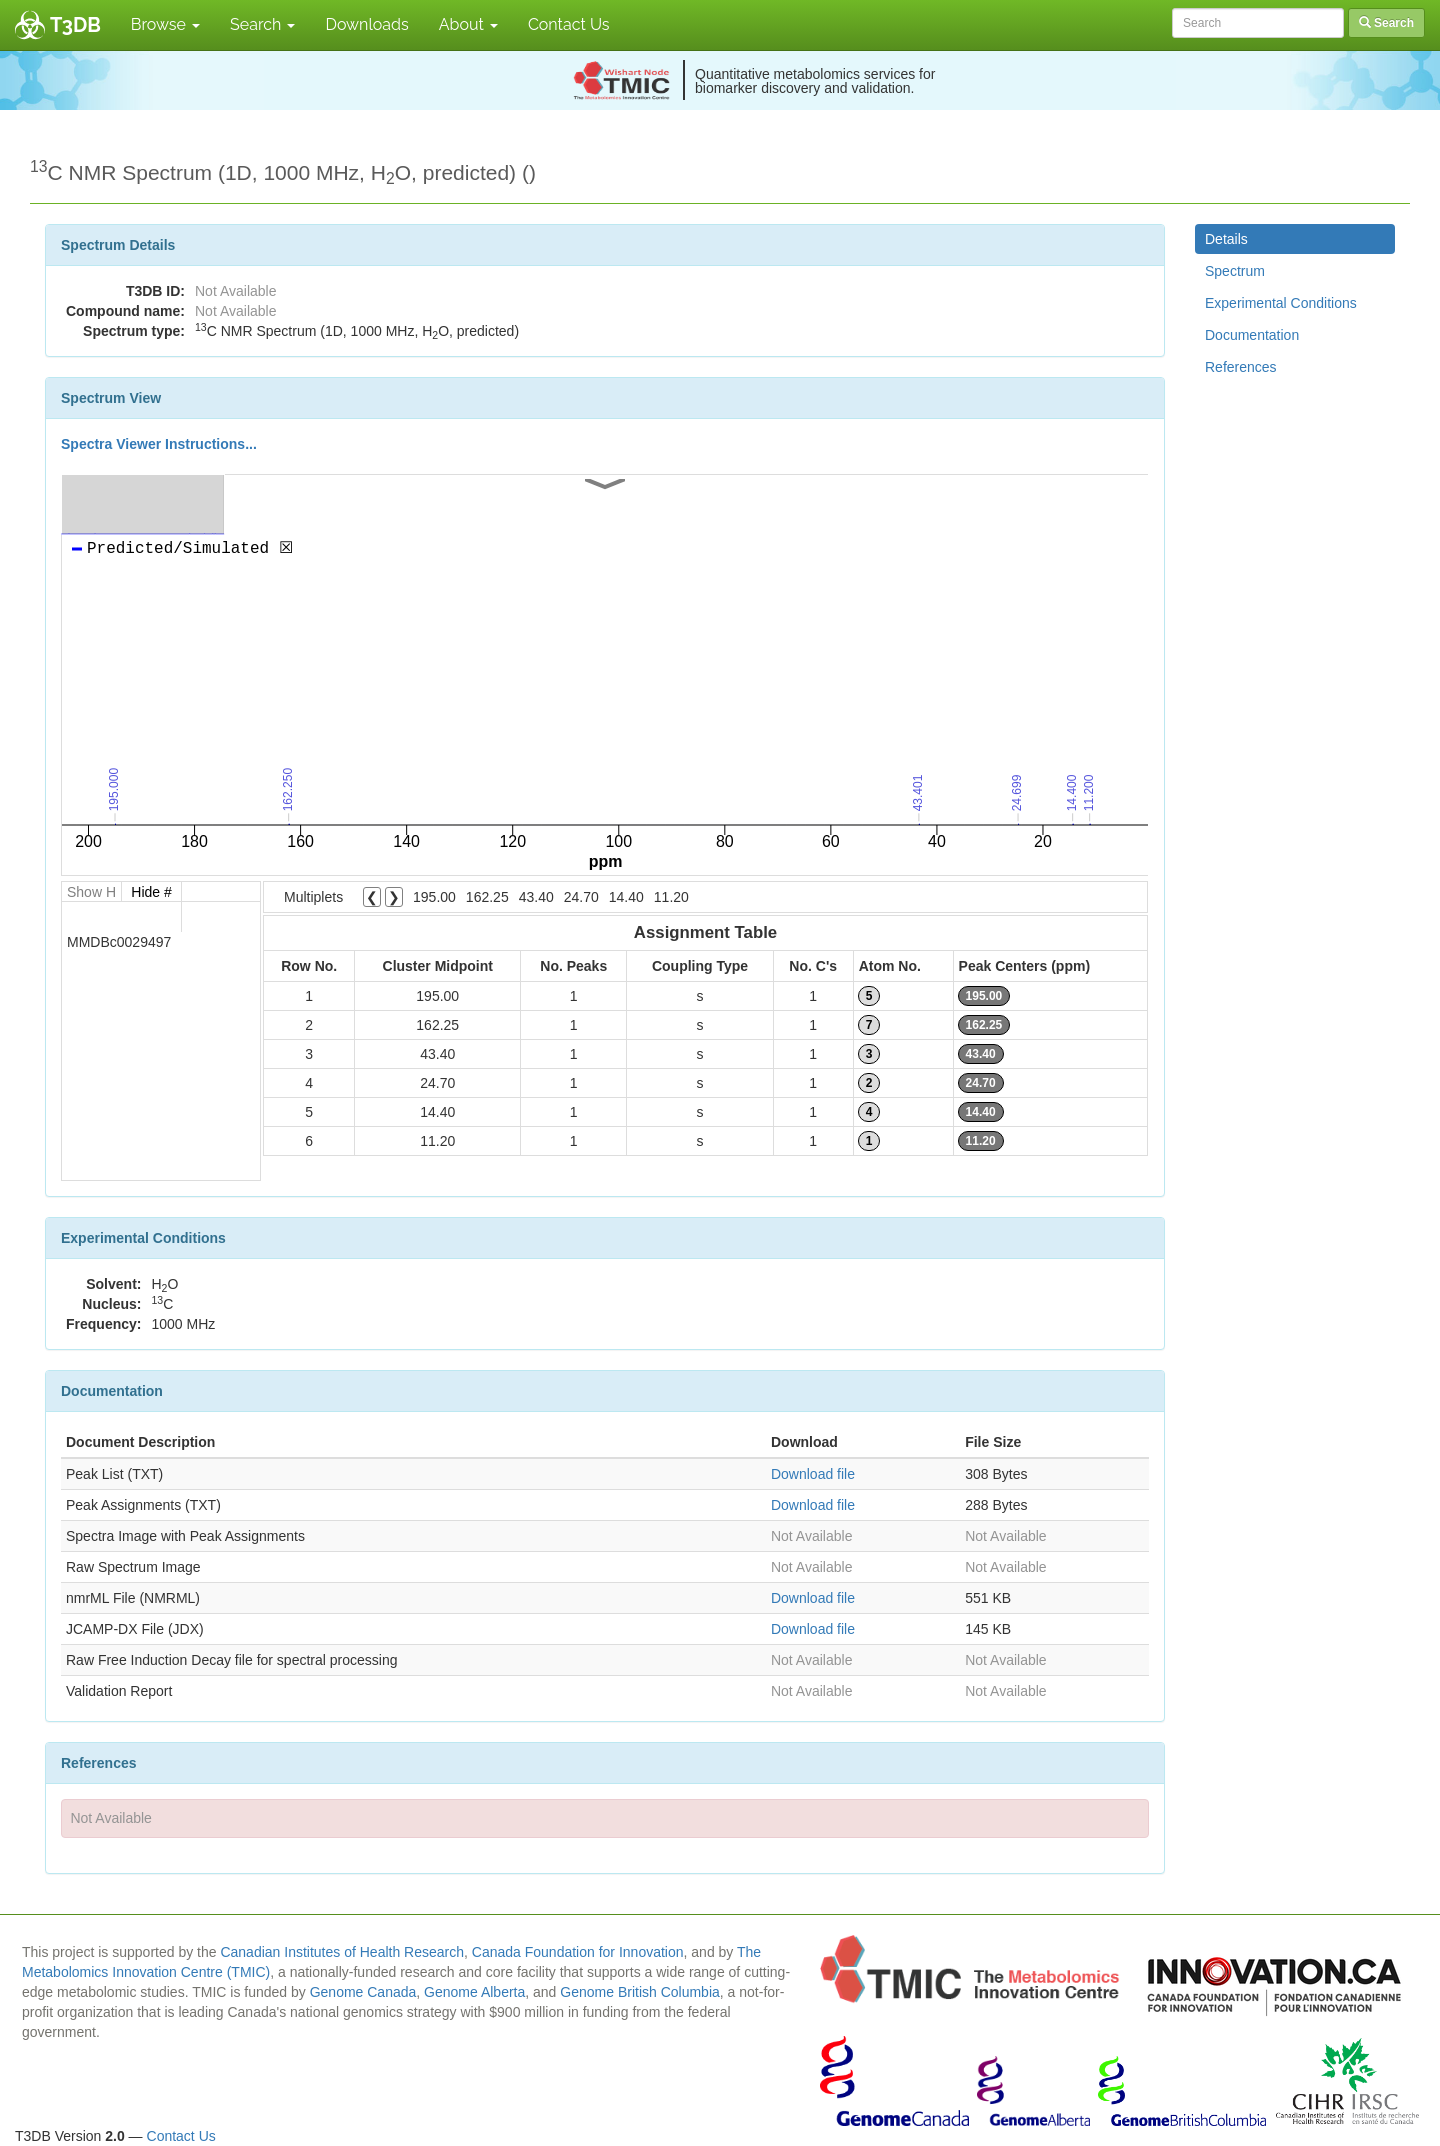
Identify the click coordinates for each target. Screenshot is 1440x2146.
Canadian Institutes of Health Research (342, 1952)
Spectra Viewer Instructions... (159, 444)
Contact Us (569, 24)
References (1241, 367)
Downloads (366, 24)
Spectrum (1235, 271)
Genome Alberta (474, 1992)
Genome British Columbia (640, 1992)
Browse (165, 24)
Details (1226, 239)
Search (262, 24)
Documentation (1252, 335)
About (468, 24)
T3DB (75, 25)
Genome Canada (363, 1992)
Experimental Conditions (1281, 303)
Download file (813, 1474)
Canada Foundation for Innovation (578, 1952)
